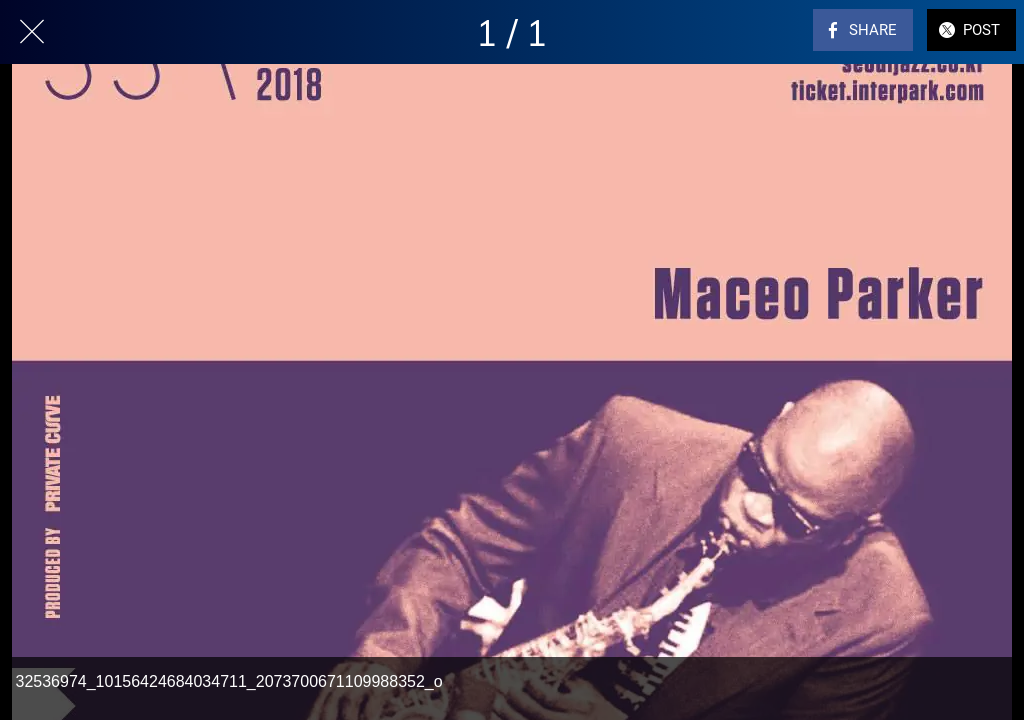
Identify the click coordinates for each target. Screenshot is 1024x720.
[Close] (32, 32)
